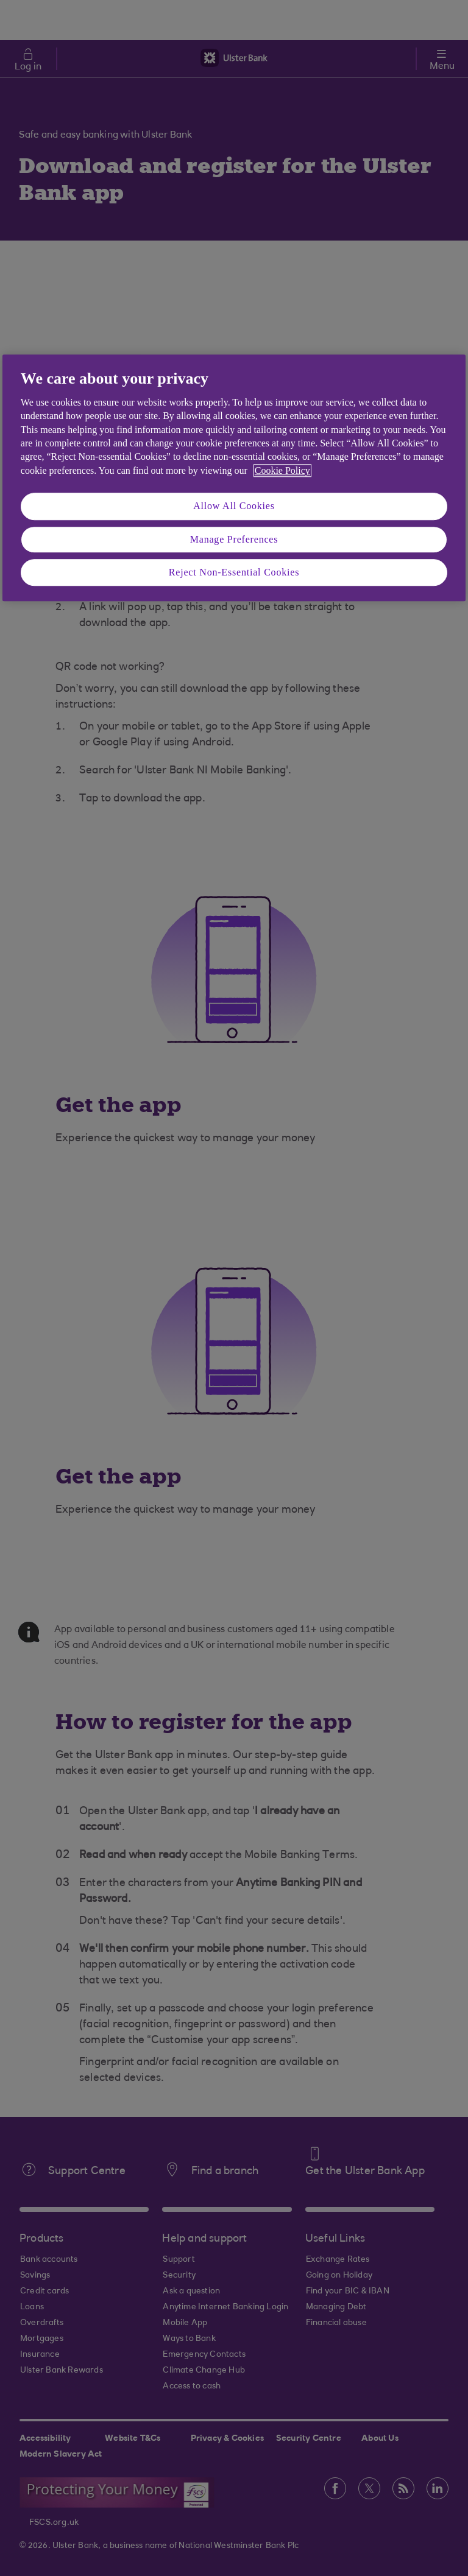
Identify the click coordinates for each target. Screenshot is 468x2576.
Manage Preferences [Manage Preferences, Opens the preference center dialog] (234, 539)
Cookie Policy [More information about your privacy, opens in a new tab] (282, 470)
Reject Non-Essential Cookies (234, 572)
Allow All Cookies (234, 506)
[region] (234, 478)
